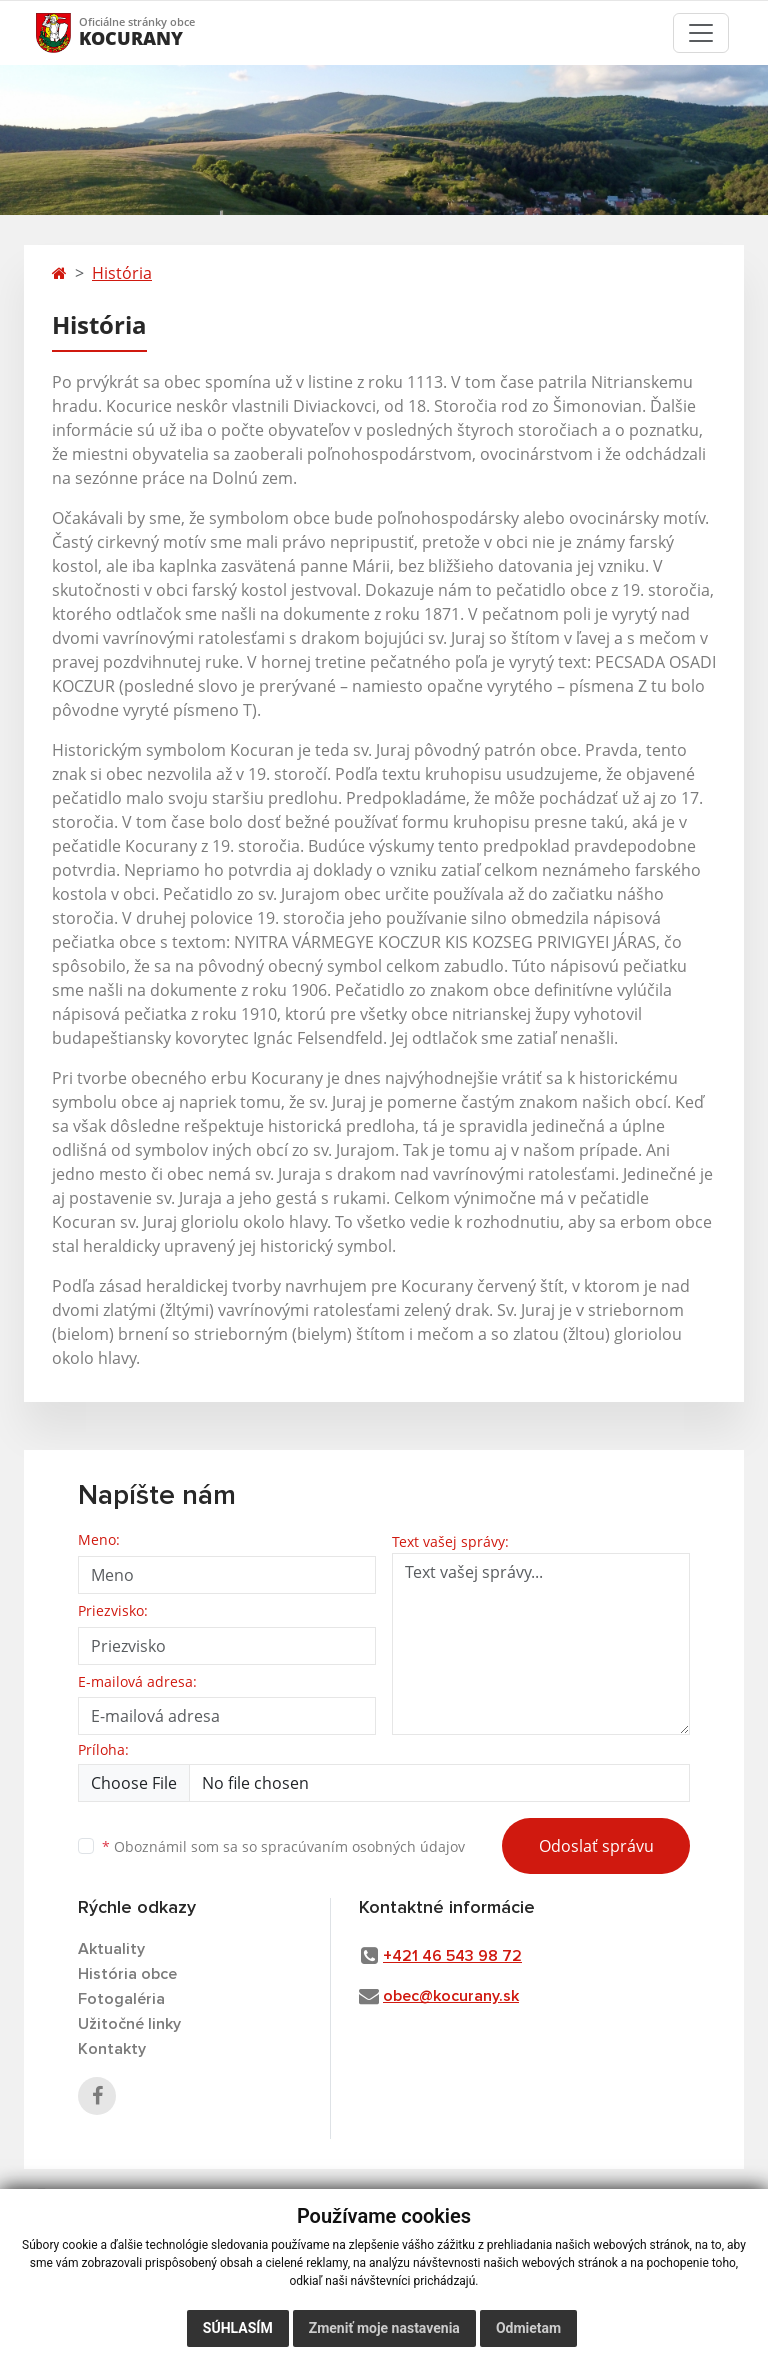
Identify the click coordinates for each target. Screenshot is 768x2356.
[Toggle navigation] (701, 33)
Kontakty (112, 2049)
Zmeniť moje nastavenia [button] (384, 2328)
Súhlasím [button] (238, 2328)
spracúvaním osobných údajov (363, 1846)
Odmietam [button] (528, 2328)
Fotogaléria (121, 1999)
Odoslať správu (596, 1846)
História (122, 273)
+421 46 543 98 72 (452, 1956)
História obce (127, 1974)
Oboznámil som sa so (283, 1846)
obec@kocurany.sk (451, 1996)
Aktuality (111, 1949)
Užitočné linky (129, 2024)
